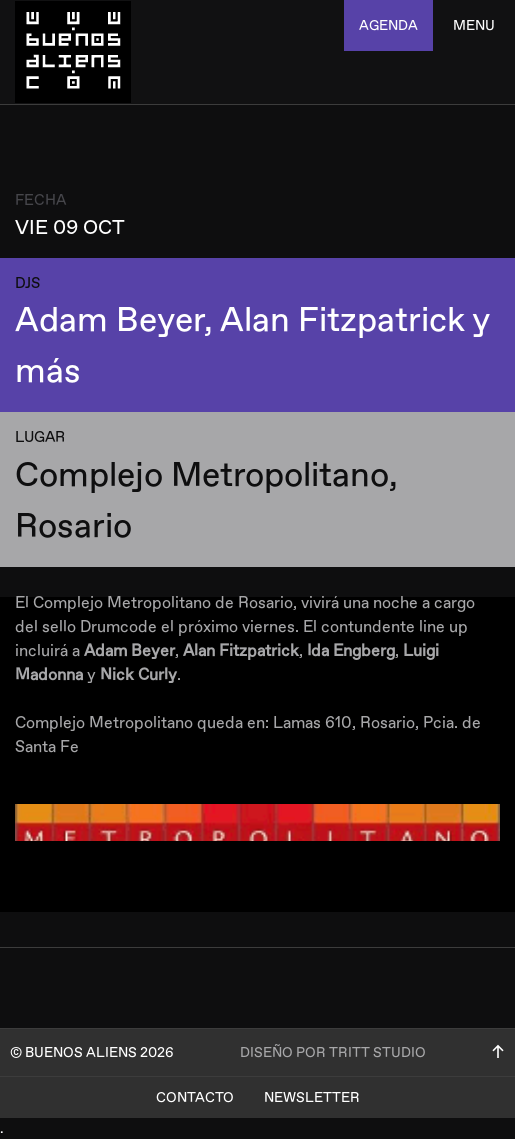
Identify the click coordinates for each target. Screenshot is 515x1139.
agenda (388, 25)
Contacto (195, 1097)
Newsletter (312, 1097)
